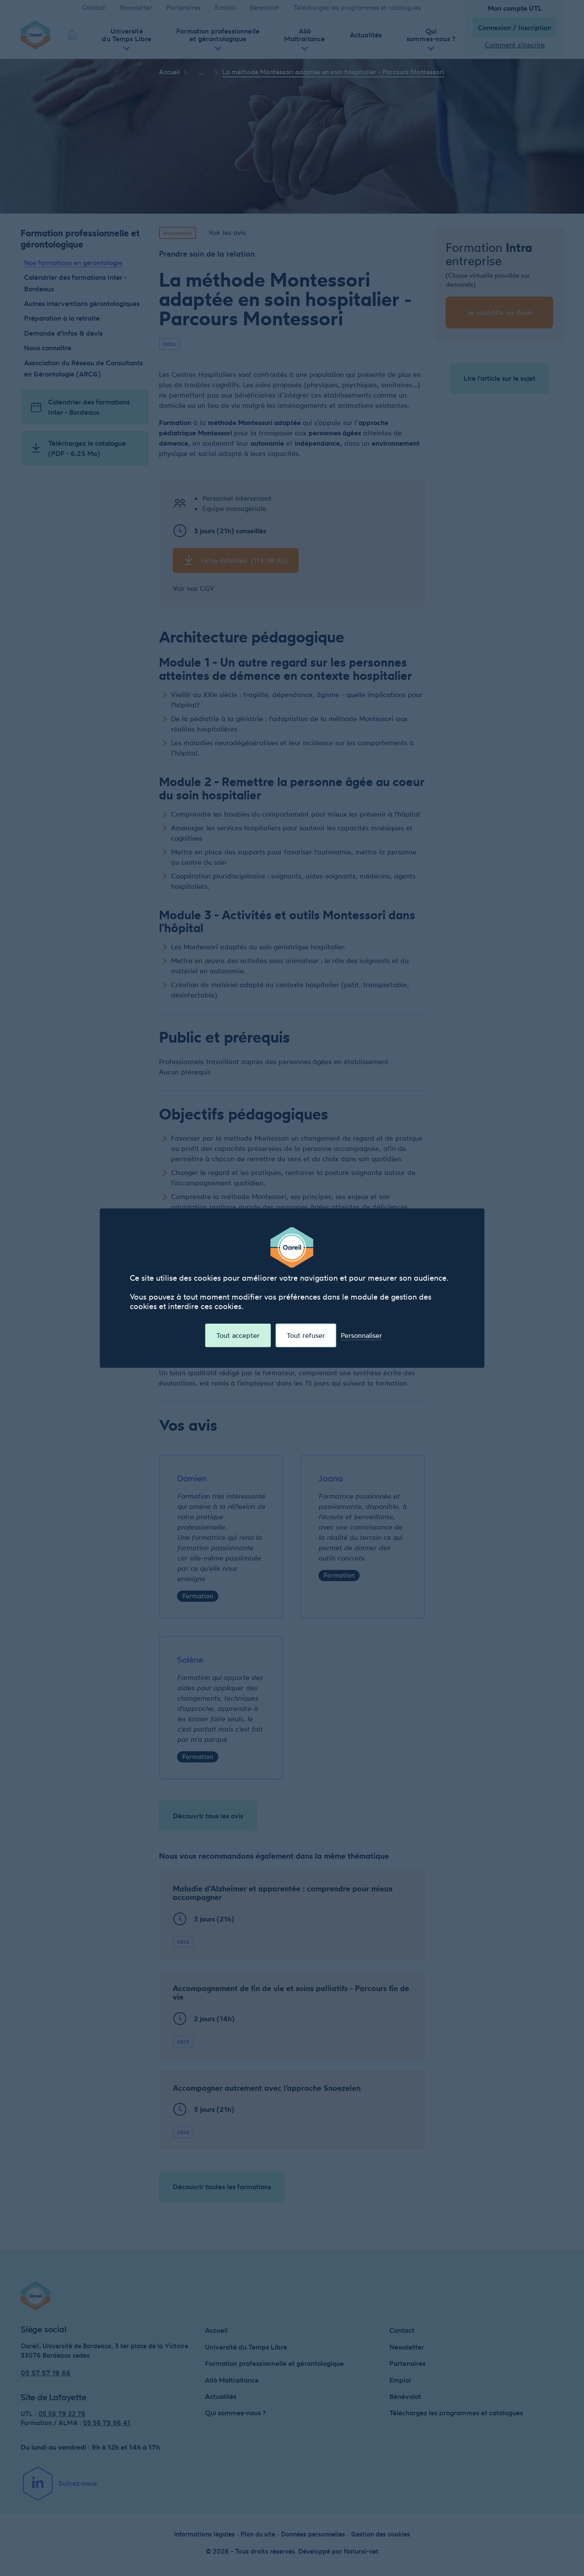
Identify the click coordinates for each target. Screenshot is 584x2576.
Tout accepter (238, 1336)
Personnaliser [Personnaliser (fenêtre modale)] (361, 1337)
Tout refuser (306, 1336)
